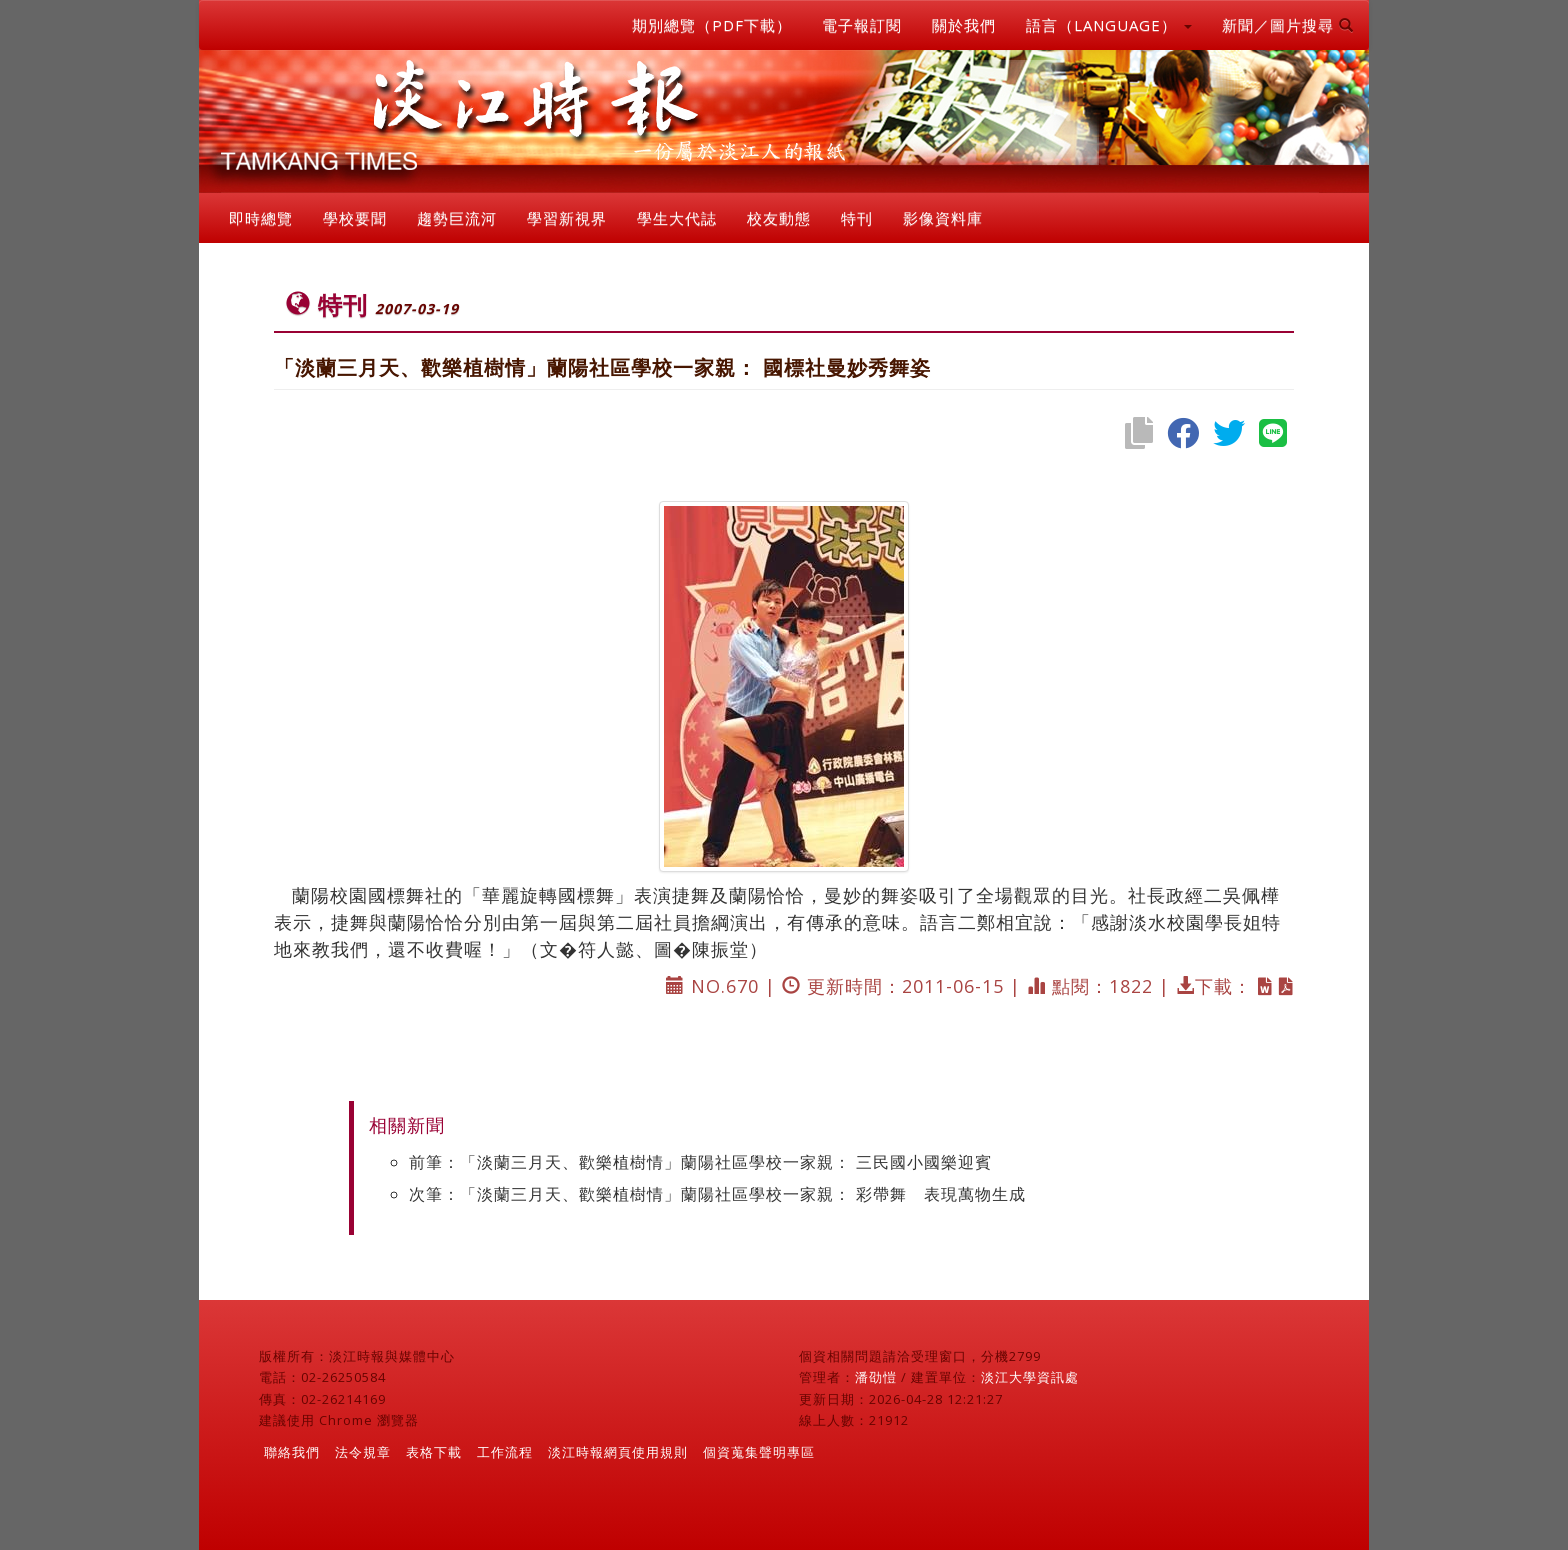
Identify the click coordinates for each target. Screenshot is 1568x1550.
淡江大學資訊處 (1030, 1377)
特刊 (857, 218)
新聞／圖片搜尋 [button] (1288, 25)
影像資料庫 (943, 218)
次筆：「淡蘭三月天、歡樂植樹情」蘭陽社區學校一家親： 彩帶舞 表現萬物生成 (717, 1194)
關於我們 (964, 25)
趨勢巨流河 (457, 218)
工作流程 (505, 1452)
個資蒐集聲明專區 (759, 1452)
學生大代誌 (677, 218)
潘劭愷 (876, 1377)
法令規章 (363, 1452)
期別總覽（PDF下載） (712, 25)
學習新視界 (567, 218)
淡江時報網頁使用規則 (618, 1452)
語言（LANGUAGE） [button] (1109, 25)
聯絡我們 (292, 1452)
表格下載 (434, 1452)
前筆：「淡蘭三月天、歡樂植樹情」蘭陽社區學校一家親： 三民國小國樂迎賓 (700, 1162)
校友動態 (779, 218)
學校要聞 (355, 218)
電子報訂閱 (862, 25)
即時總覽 (261, 218)
